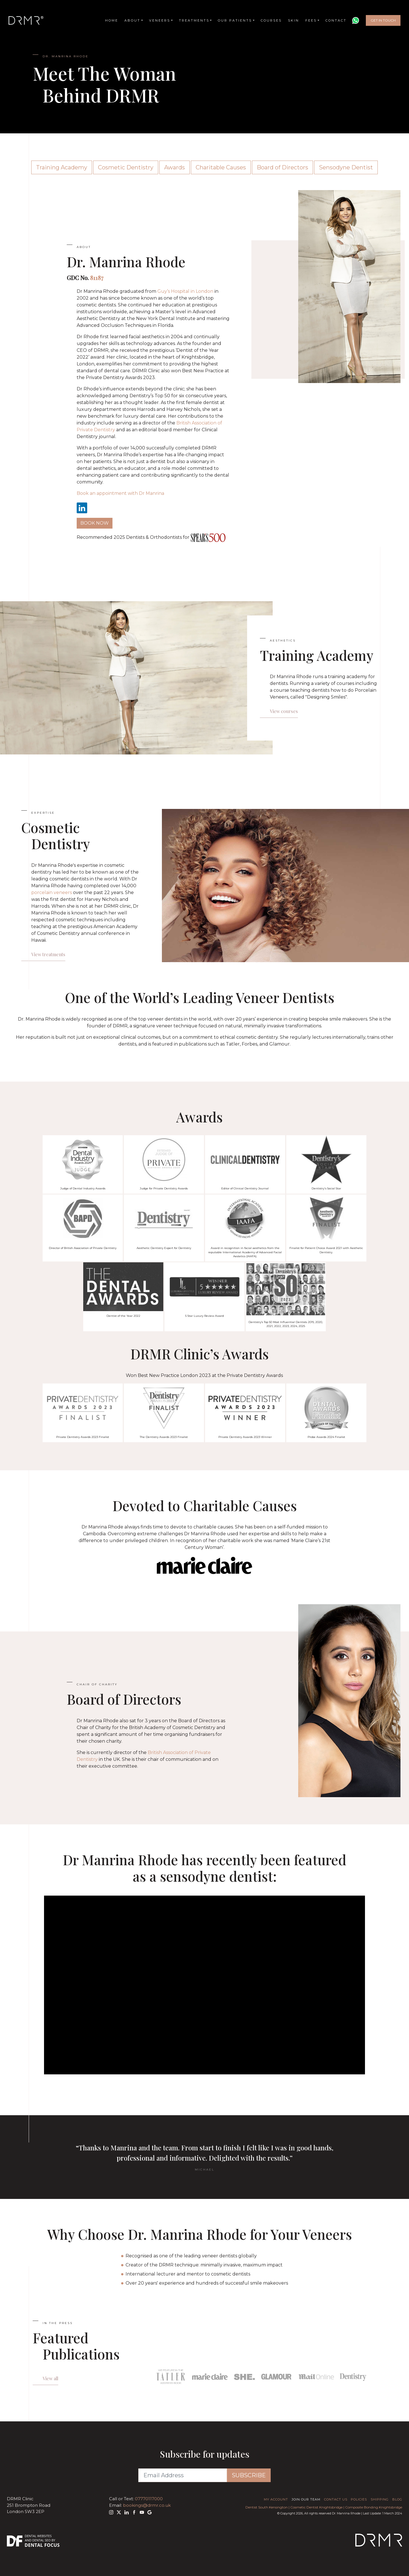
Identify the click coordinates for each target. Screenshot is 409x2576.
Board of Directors (282, 167)
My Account (276, 2499)
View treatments (48, 954)
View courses (284, 711)
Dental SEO (41, 2540)
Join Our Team (306, 2499)
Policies (359, 2499)
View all (50, 2378)
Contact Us (335, 2499)
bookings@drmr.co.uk (147, 2505)
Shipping (380, 2499)
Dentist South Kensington (266, 2507)
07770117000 (149, 2498)
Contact (336, 20)
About (132, 20)
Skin (293, 20)
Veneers (159, 20)
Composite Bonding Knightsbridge (373, 2507)
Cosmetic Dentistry (125, 167)
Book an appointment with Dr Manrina (120, 493)
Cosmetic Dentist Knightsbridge (316, 2507)
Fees (311, 20)
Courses (271, 20)
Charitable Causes (221, 167)
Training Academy (61, 167)
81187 (96, 277)
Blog (397, 2499)
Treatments (194, 20)
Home (111, 20)
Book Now (94, 523)
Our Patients (235, 20)
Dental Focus (42, 2545)
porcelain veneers (51, 892)
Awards (174, 167)
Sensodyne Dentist (346, 167)
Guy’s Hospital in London (185, 291)
